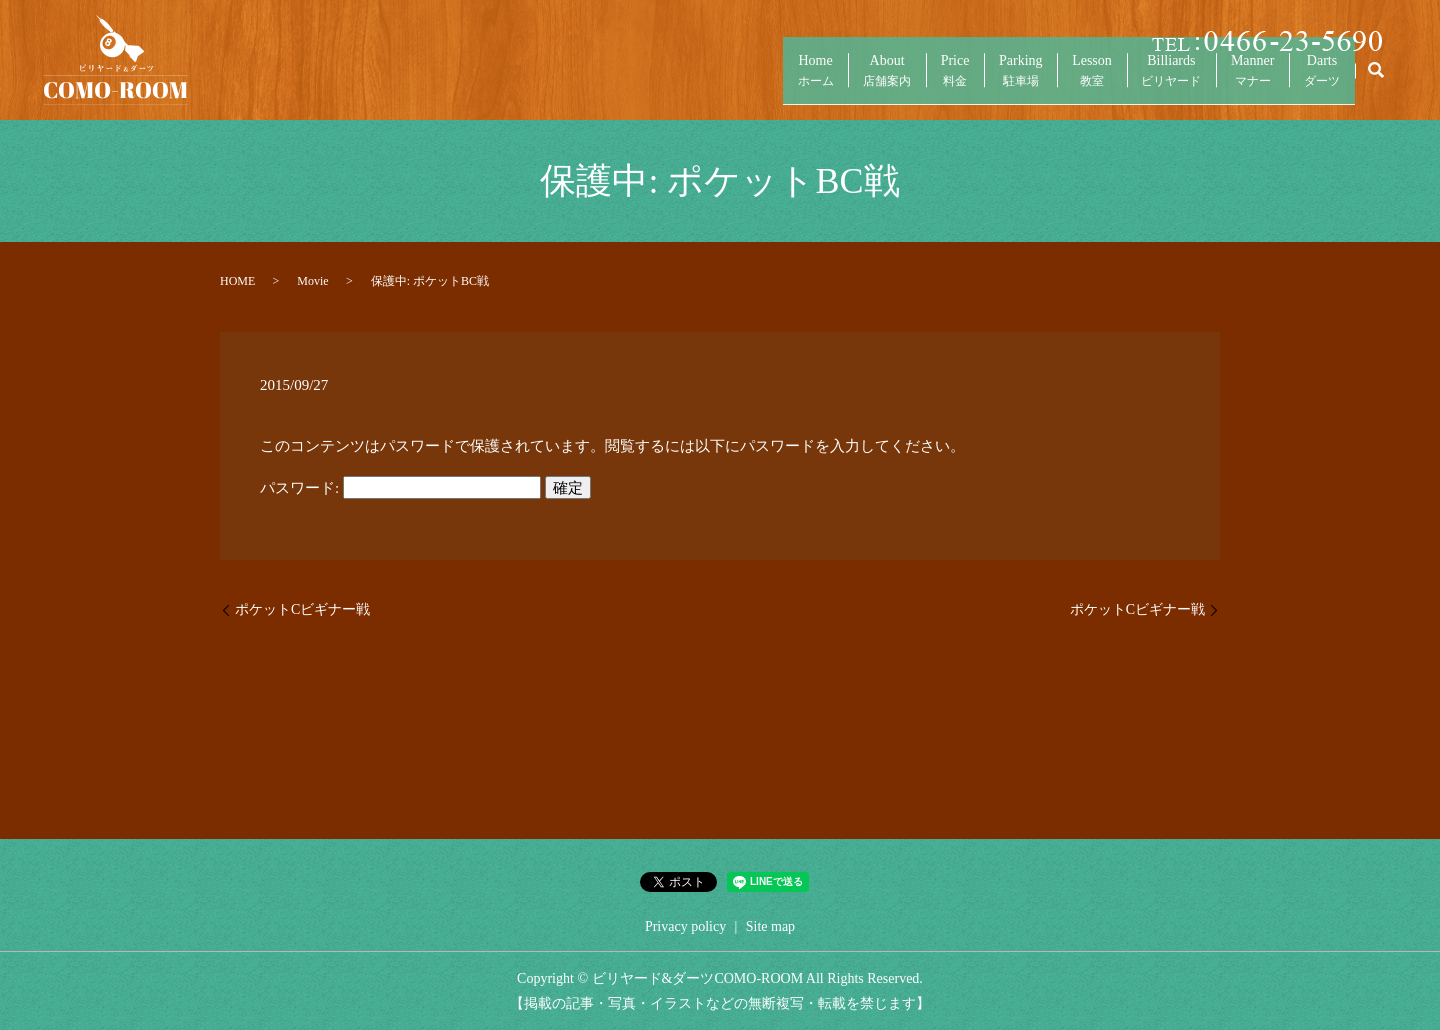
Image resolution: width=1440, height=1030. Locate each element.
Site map (770, 926)
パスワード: (400, 488)
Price (886, 81)
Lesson (1049, 81)
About (806, 81)
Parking (965, 81)
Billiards (1140, 81)
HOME (237, 281)
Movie (312, 281)
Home (722, 81)
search (1376, 80)
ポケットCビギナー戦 (302, 609)
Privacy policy (685, 926)
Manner (1234, 81)
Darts (1316, 81)
